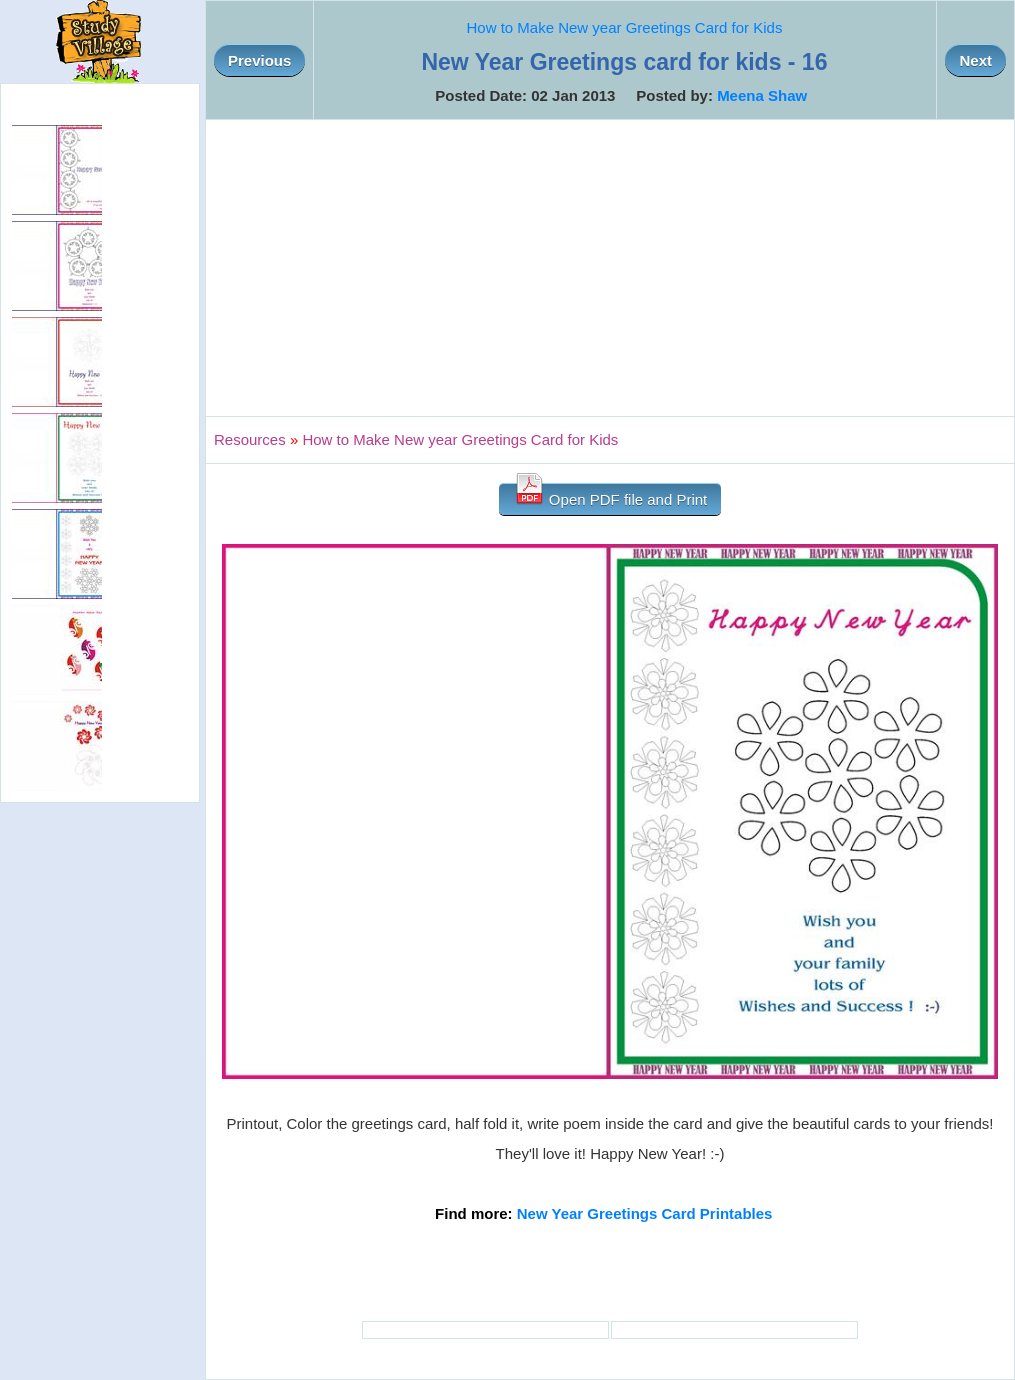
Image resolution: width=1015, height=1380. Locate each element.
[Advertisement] (610, 268)
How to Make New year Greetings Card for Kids (624, 27)
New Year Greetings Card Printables (645, 1213)
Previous (259, 60)
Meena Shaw (762, 95)
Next (975, 60)
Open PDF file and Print (610, 495)
